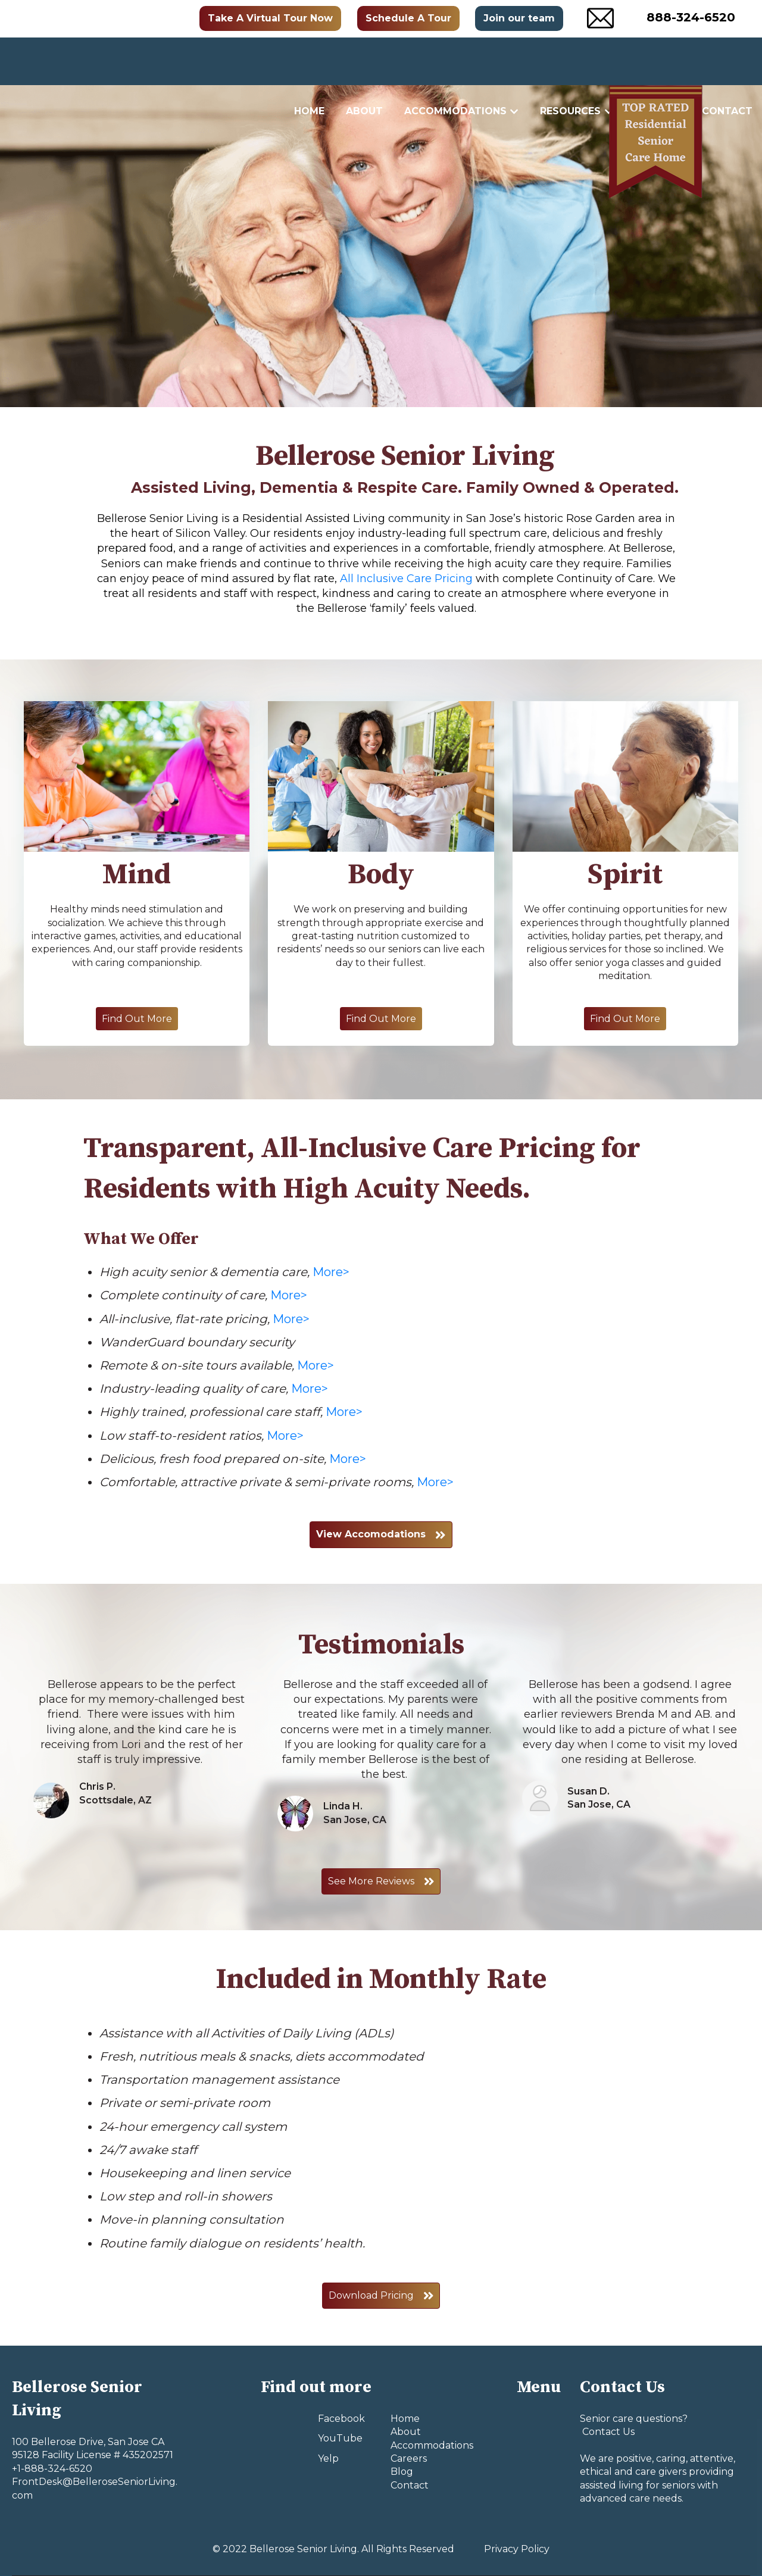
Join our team (519, 18)
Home (309, 61)
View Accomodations (381, 1534)
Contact (727, 61)
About (364, 61)
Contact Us (607, 2431)
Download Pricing (381, 2296)
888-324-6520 (691, 17)
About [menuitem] (406, 2431)
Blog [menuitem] (402, 2471)
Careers (657, 61)
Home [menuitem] (405, 2418)
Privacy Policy (516, 2549)
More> (331, 1272)
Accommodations (455, 61)
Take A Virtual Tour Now (270, 18)
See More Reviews (381, 1881)
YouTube (340, 2438)
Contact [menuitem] (410, 2485)
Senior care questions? (634, 2418)
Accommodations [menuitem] (432, 2445)
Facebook (341, 2418)
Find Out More (137, 1018)
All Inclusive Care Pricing (406, 578)
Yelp (328, 2458)
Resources (570, 61)
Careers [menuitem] (409, 2458)
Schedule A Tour (408, 18)
